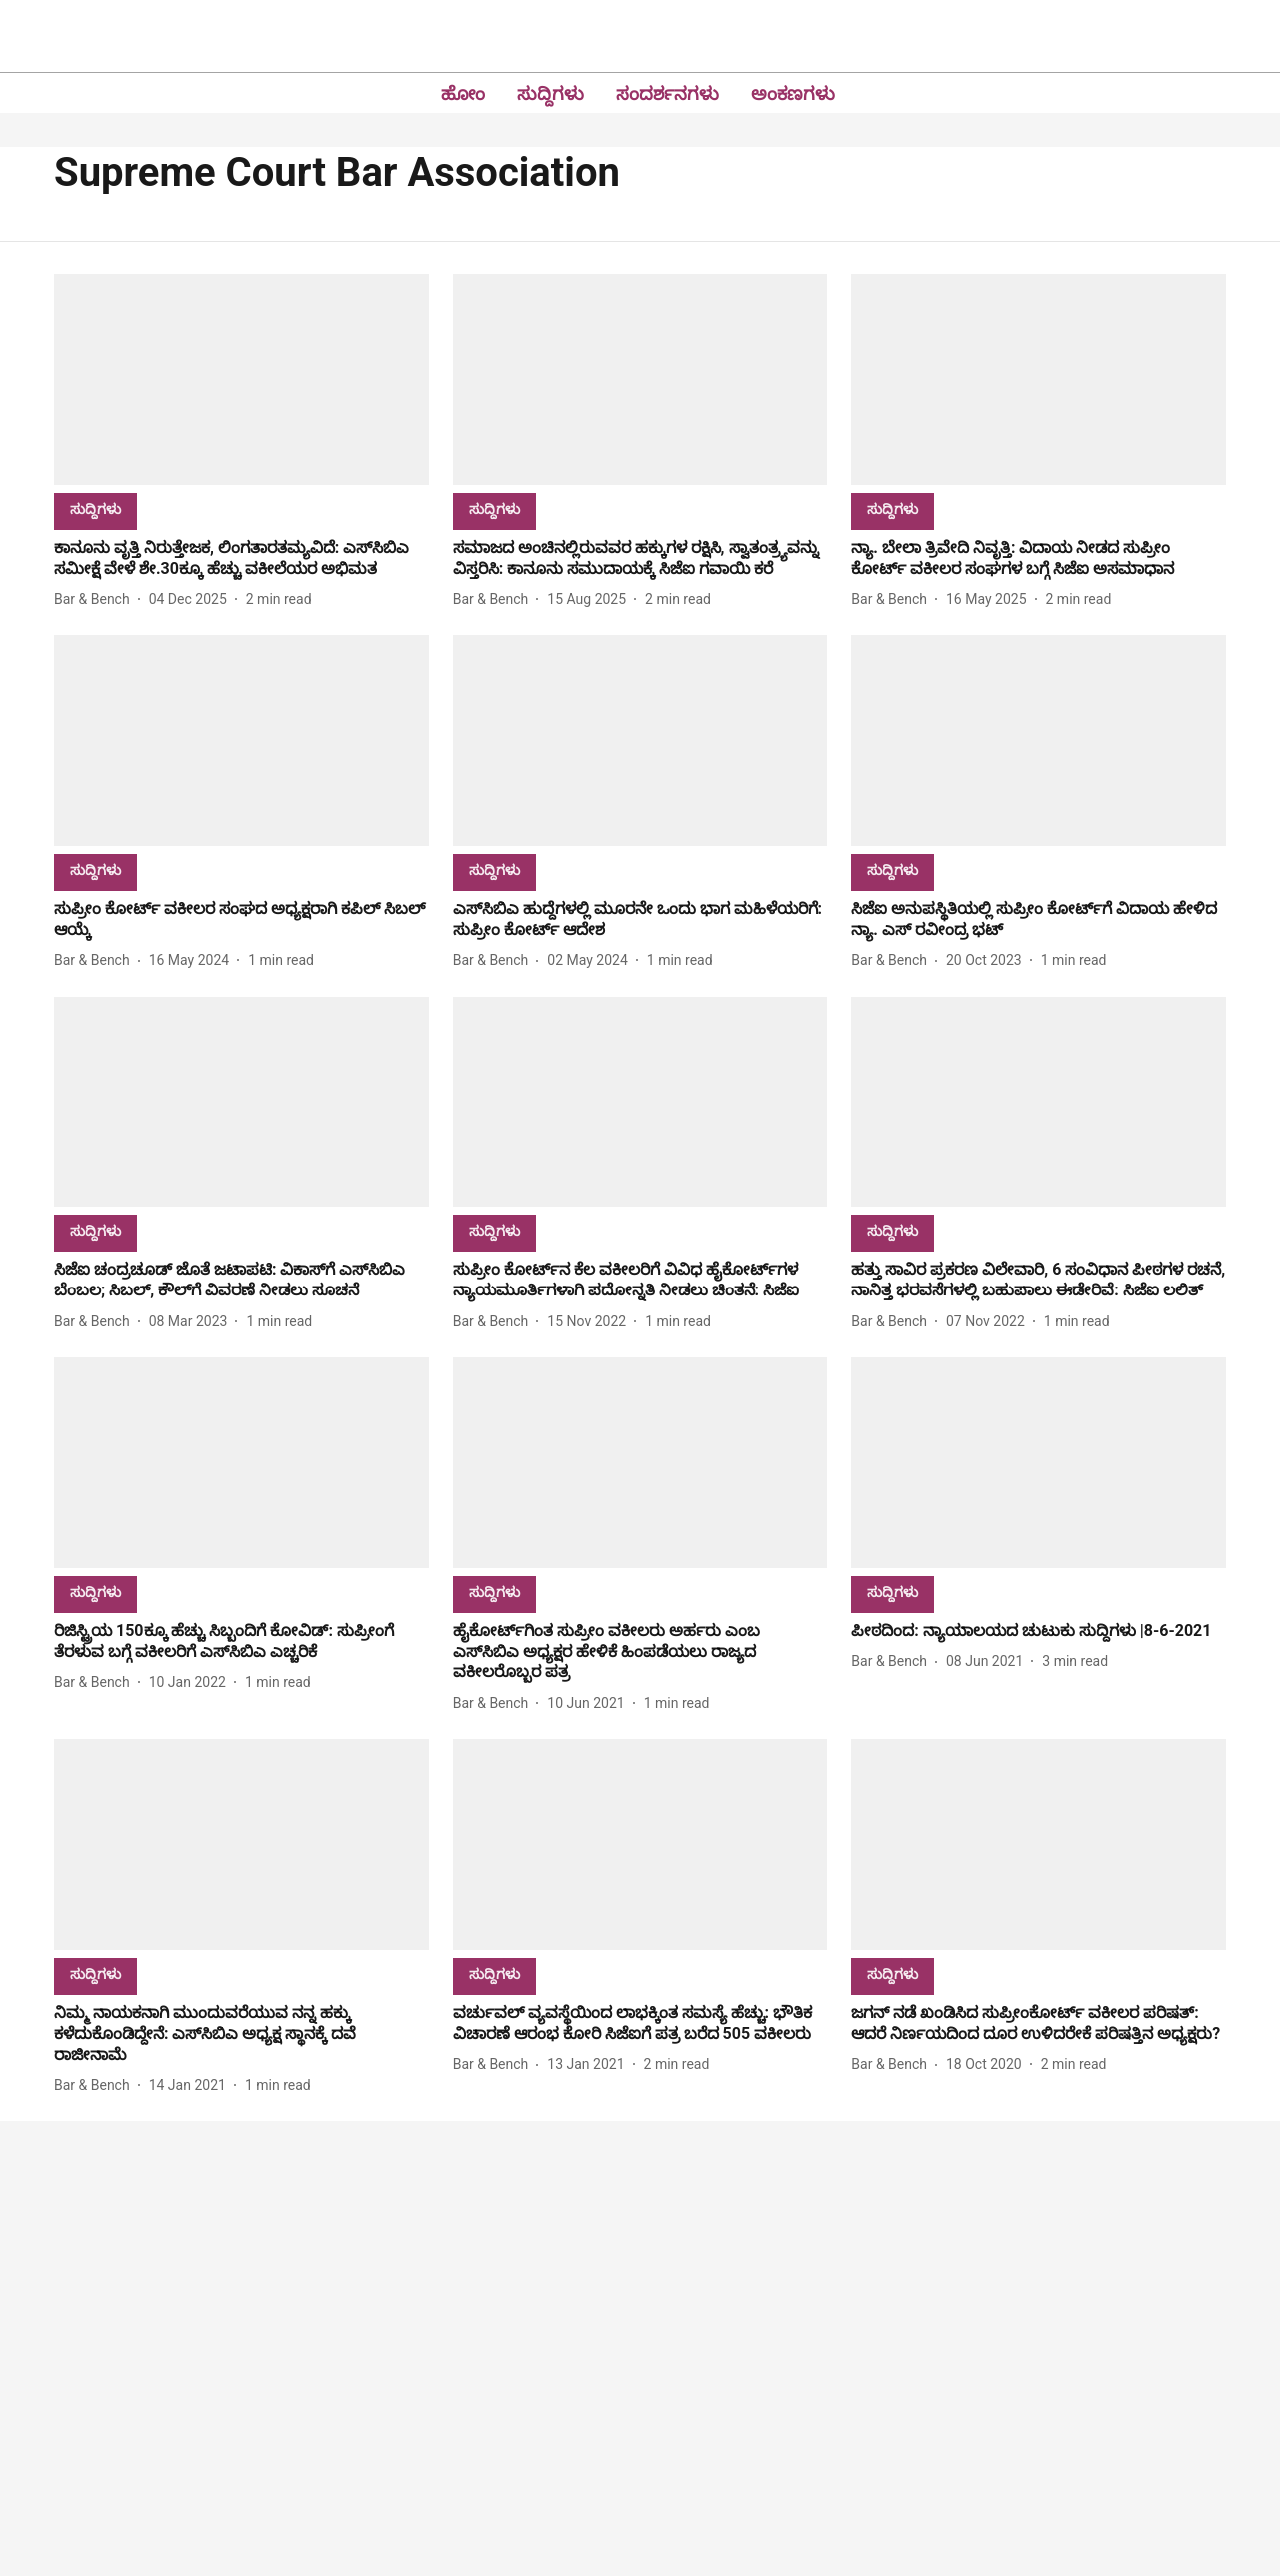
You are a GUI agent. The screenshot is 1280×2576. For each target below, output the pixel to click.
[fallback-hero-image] (241, 379)
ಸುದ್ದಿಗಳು (550, 93)
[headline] (241, 559)
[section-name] (95, 508)
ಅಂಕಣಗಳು (793, 93)
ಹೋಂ (463, 93)
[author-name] (96, 599)
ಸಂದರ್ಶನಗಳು (667, 93)
